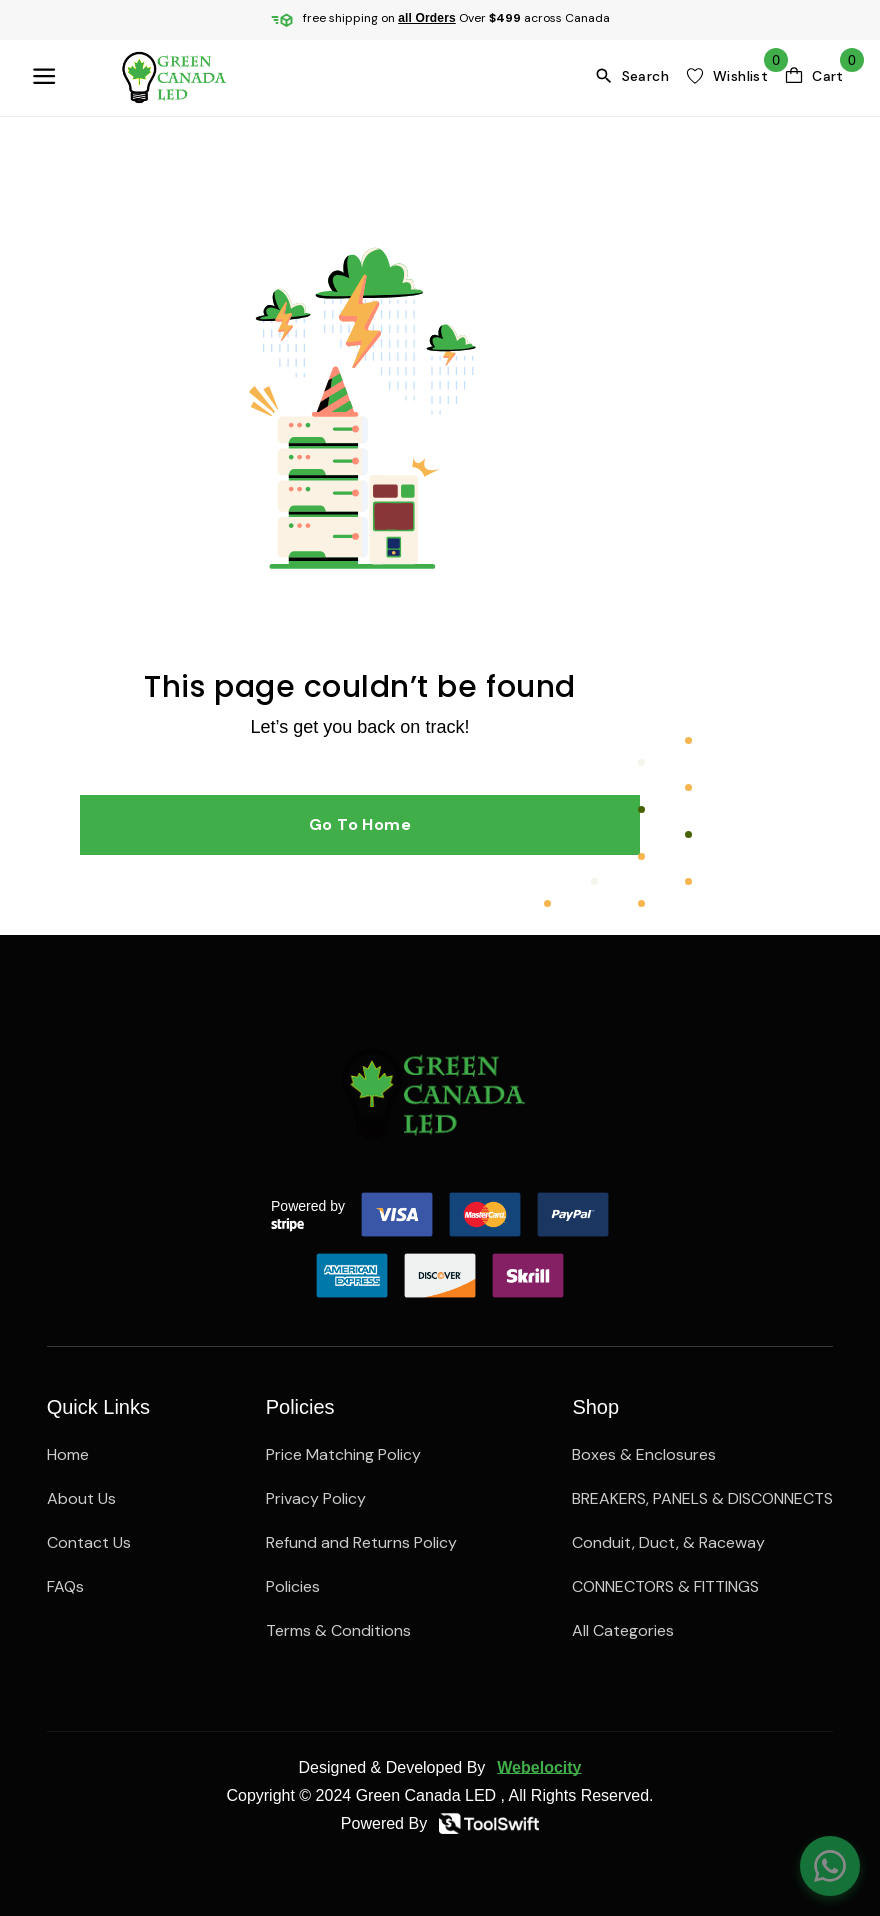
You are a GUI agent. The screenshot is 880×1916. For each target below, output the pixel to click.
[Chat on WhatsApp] (830, 1866)
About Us (81, 1498)
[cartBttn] (814, 76)
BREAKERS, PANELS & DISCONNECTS (702, 1498)
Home (68, 1454)
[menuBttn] (48, 76)
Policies (293, 1586)
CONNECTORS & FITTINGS (665, 1586)
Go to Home (360, 824)
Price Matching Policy (343, 1454)
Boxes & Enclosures (644, 1454)
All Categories (623, 1630)
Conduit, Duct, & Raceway (668, 1542)
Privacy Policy (316, 1498)
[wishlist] (726, 76)
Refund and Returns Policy (361, 1542)
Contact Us (89, 1542)
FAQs (65, 1586)
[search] (635, 76)
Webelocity (539, 1767)
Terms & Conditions (338, 1630)
